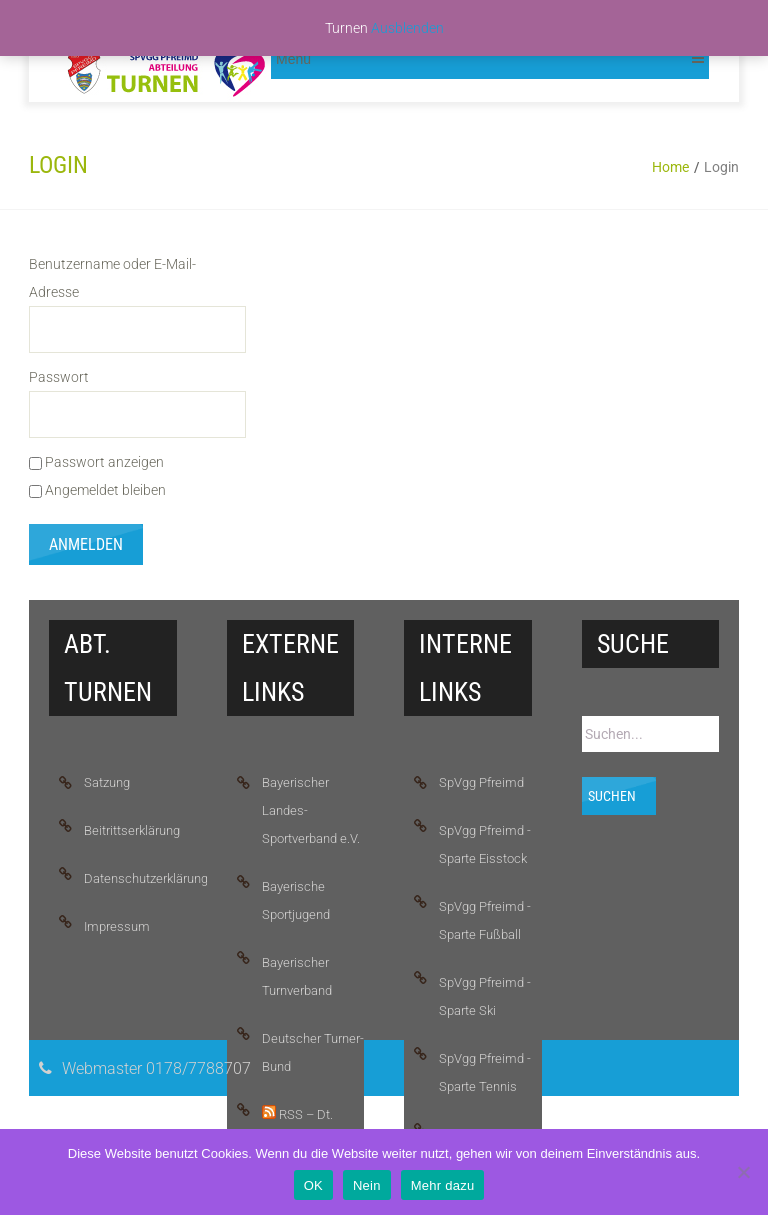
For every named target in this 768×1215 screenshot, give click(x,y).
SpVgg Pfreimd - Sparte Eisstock (485, 844)
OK (313, 1185)
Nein (367, 1185)
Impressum (117, 926)
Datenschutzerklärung (135, 878)
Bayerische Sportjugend (296, 900)
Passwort (59, 377)
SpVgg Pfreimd (481, 782)
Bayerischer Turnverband (297, 976)
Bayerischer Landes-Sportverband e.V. (311, 810)
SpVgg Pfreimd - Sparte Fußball (485, 920)
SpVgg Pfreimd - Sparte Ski (485, 996)
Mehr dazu (443, 1185)
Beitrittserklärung (132, 830)
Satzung (107, 782)
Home (670, 167)
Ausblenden (407, 28)
